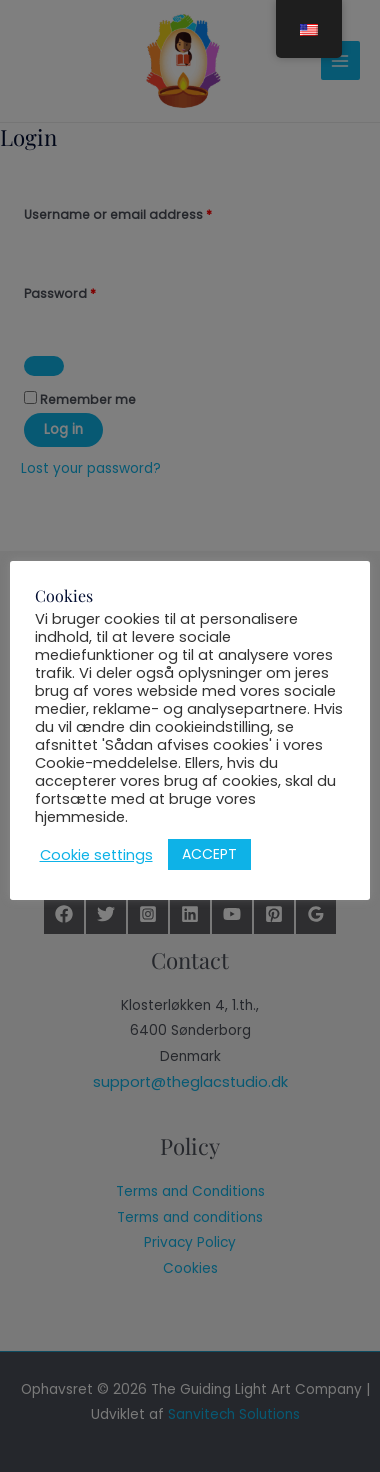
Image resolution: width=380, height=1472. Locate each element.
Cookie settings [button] (99, 855)
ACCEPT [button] (212, 855)
